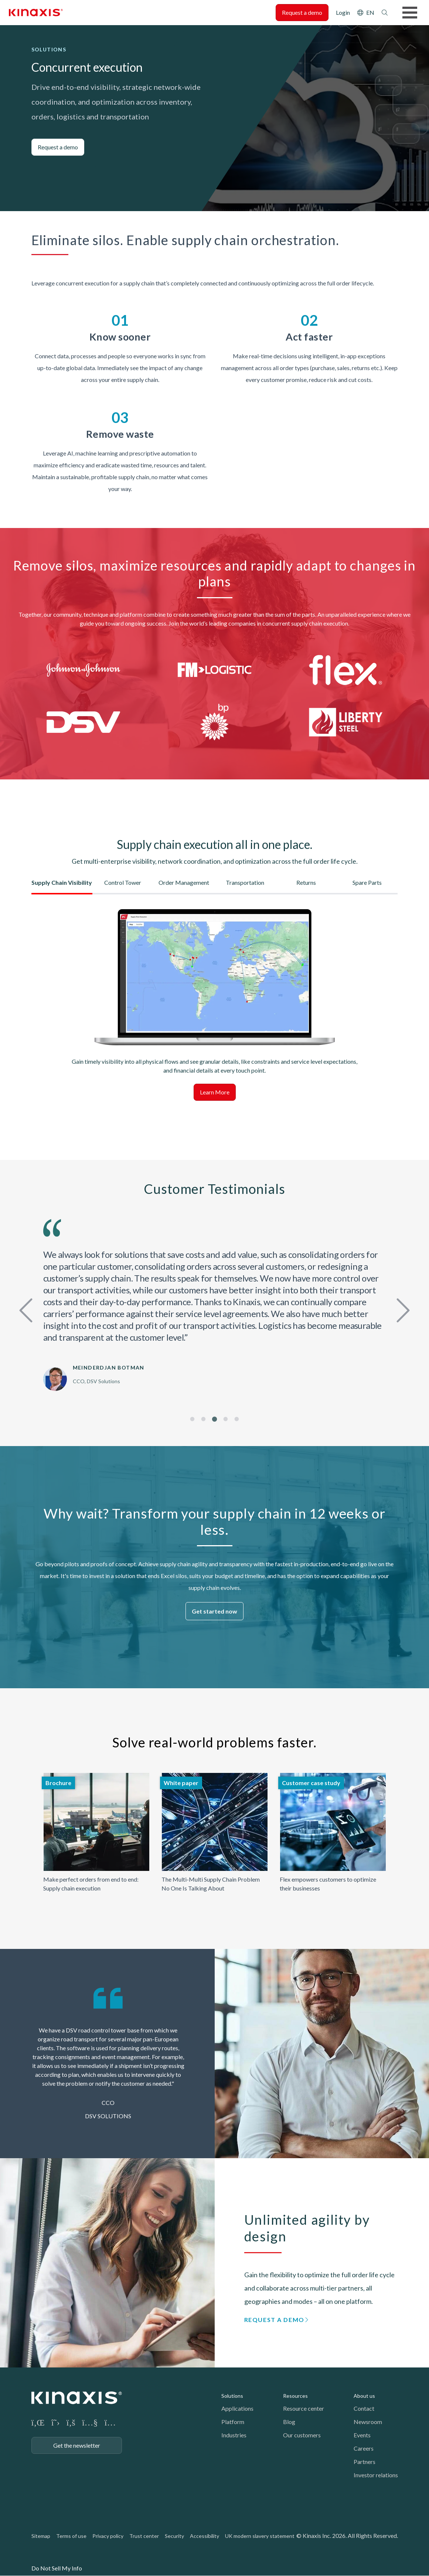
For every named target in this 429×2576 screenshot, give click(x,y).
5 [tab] (236, 1419)
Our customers (302, 2434)
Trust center (144, 2536)
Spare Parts (367, 882)
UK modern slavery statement (259, 2536)
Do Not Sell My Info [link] (56, 2568)
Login (343, 12)
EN (370, 12)
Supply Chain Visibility (61, 882)
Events (362, 2434)
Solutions (232, 2396)
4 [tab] (225, 1419)
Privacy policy (107, 2536)
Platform (232, 2421)
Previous (28, 1308)
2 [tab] (203, 1419)
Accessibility (204, 2536)
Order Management (184, 882)
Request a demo (302, 12)
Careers (364, 2448)
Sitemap (40, 2536)
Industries (233, 2434)
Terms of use (71, 2536)
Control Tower (122, 882)
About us (364, 2396)
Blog (289, 2421)
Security (174, 2536)
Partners (364, 2461)
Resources (295, 2396)
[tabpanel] (214, 1305)
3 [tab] (214, 1419)
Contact (364, 2408)
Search (385, 12)
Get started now (214, 1611)
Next (401, 1308)
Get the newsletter (76, 2445)
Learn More (214, 1092)
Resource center (303, 2408)
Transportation (245, 882)
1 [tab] (192, 1419)
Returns (306, 882)
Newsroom (368, 2421)
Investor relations (376, 2474)
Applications (237, 2408)
